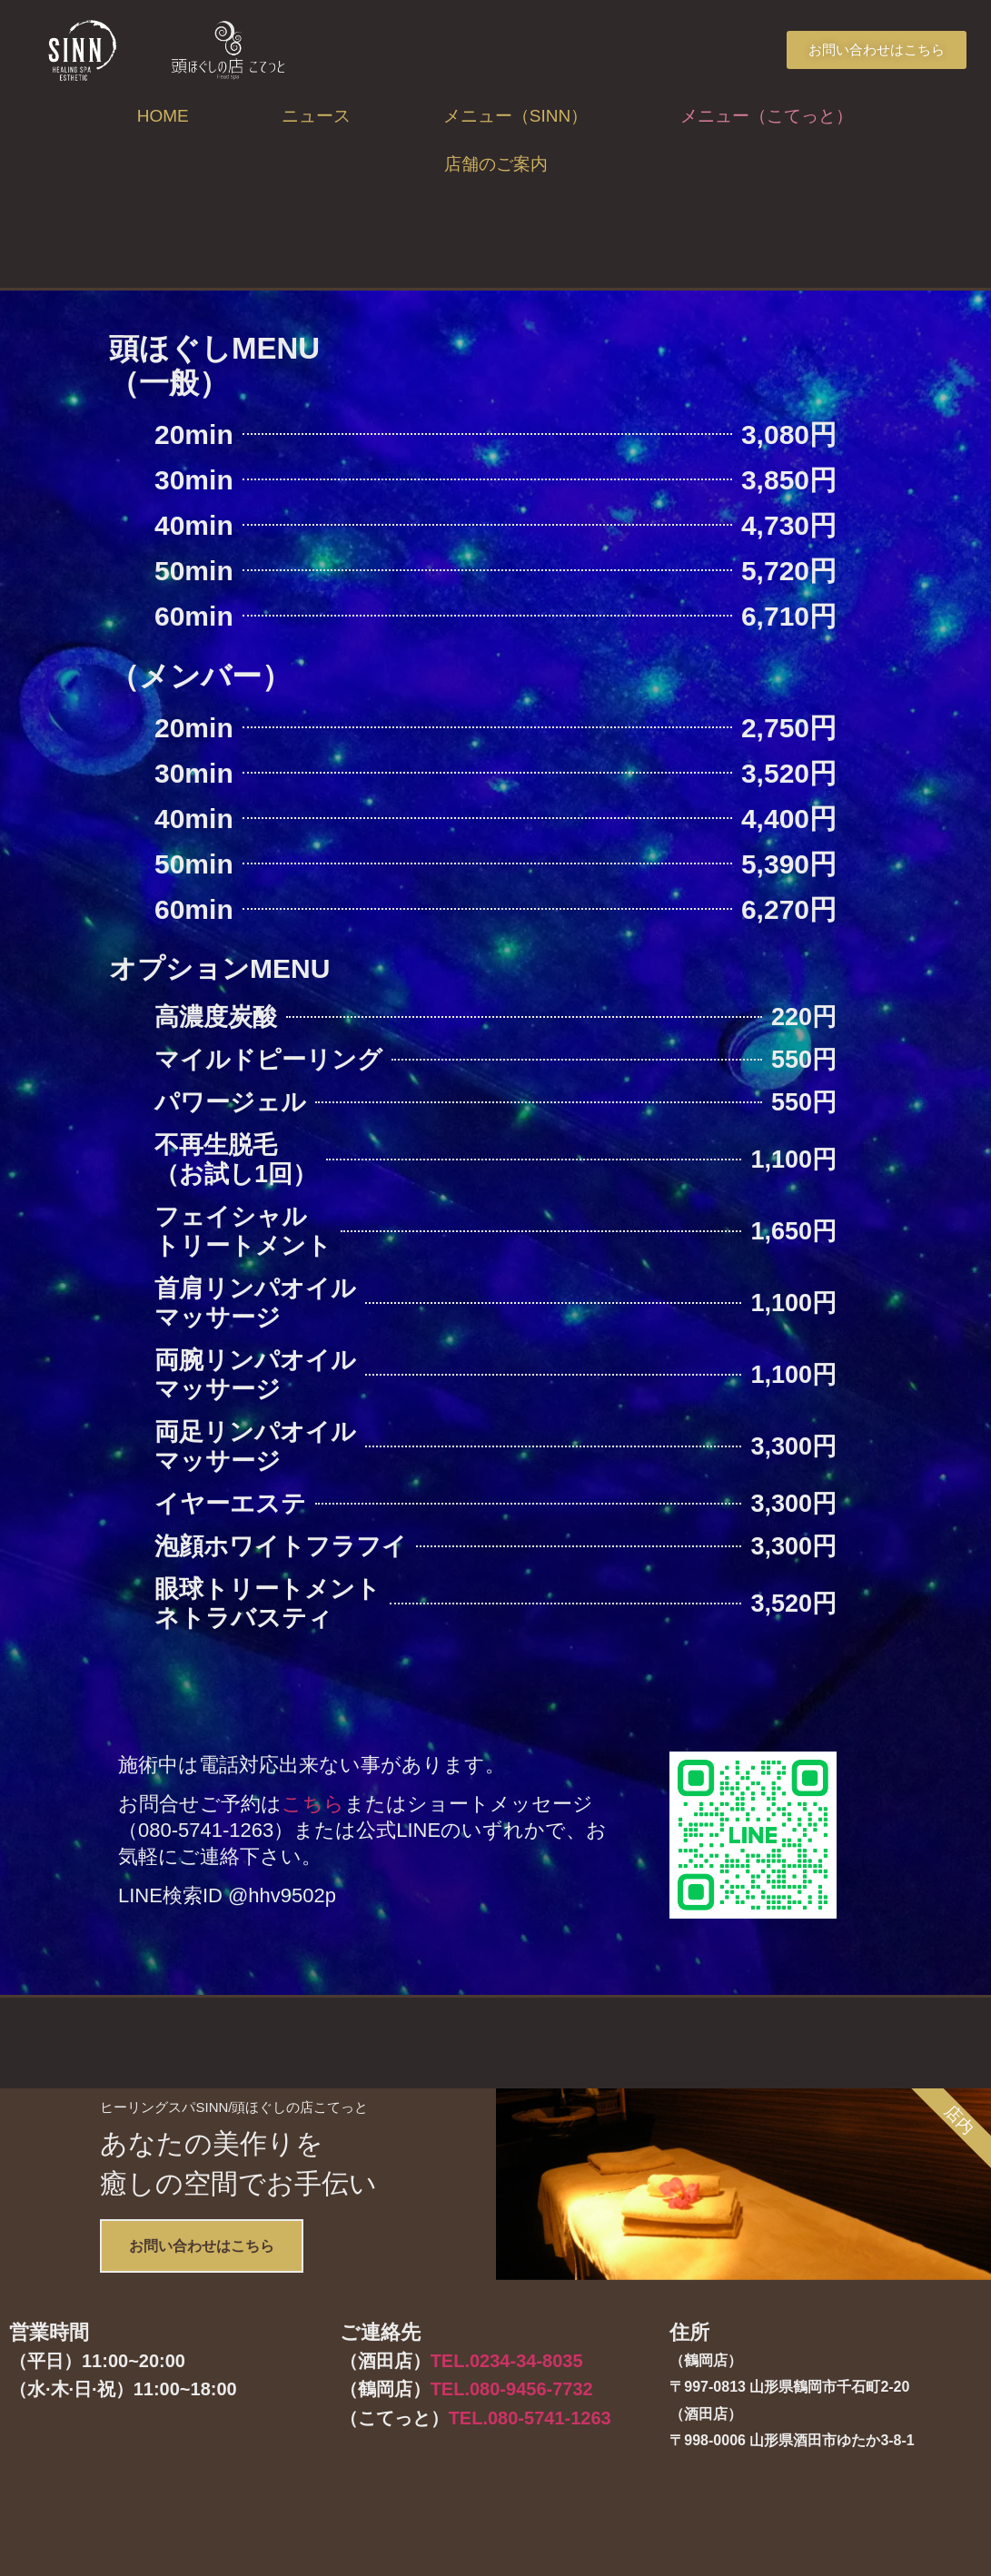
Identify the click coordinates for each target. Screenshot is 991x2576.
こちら (313, 1803)
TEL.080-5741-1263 (530, 2524)
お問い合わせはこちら (240, 2340)
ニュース (316, 115)
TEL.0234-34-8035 (507, 2467)
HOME (163, 115)
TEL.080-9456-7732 (512, 2496)
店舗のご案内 (496, 163)
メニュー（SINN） (515, 115)
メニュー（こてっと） (766, 115)
